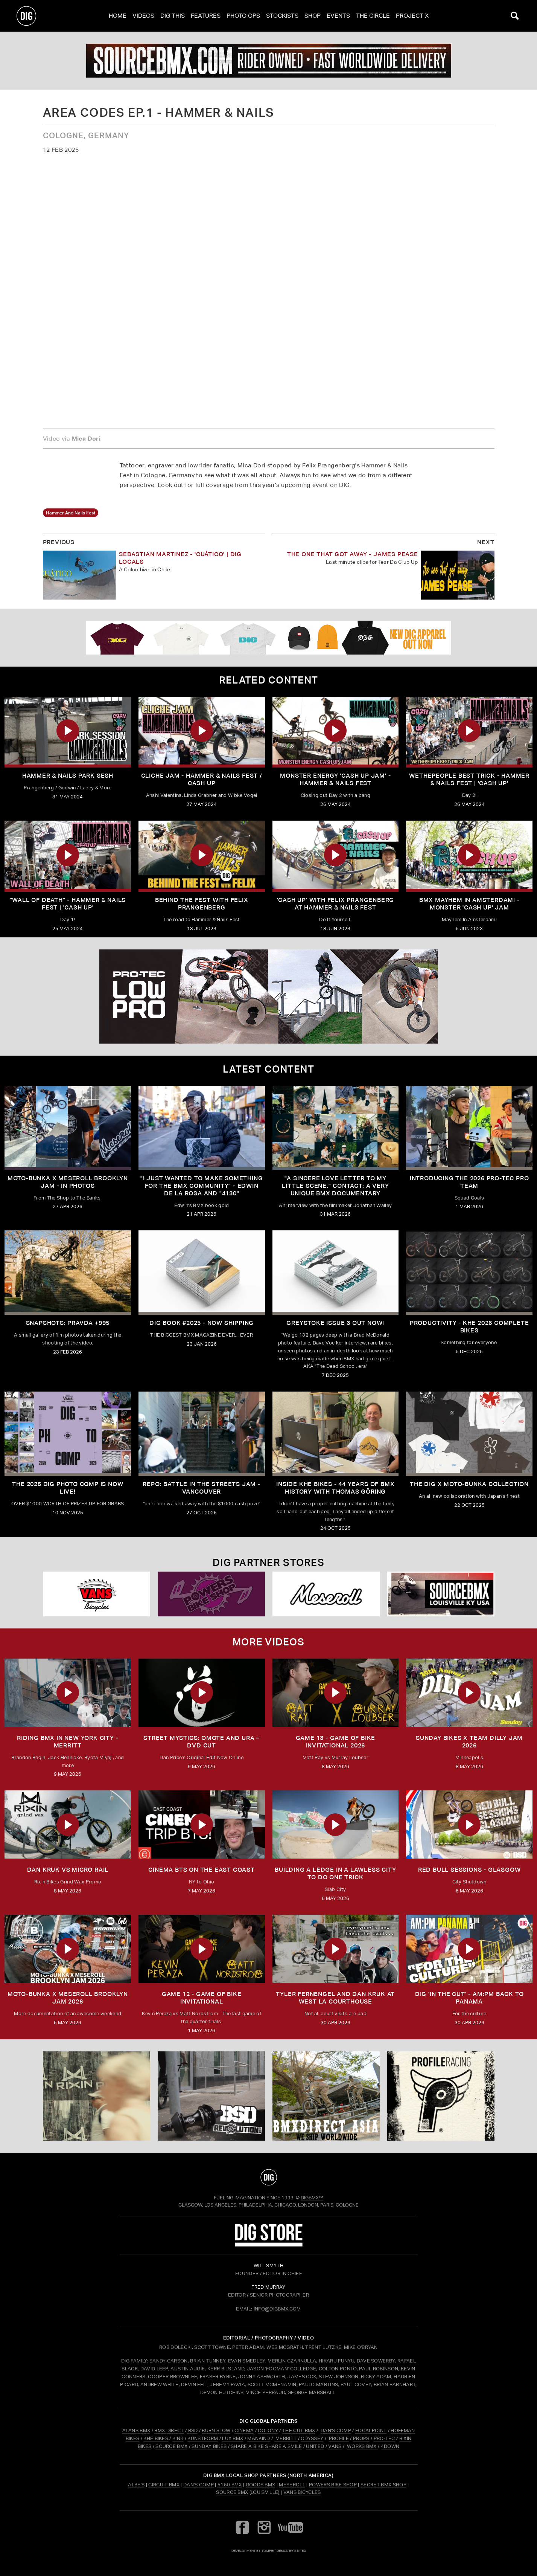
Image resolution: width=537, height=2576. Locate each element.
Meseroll (292, 2484)
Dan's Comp (198, 2484)
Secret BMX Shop (383, 2484)
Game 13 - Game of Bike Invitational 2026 (336, 1741)
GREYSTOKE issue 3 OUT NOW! (335, 1322)
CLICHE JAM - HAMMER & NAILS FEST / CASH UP (201, 779)
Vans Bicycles (302, 2492)
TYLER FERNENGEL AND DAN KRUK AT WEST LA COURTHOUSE (335, 1997)
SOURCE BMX (171, 2446)
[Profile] (440, 2096)
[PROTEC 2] (268, 996)
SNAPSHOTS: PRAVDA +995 (68, 1322)
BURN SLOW (216, 2430)
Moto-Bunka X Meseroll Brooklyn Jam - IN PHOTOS (68, 1182)
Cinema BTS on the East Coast (201, 1869)
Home (117, 15)
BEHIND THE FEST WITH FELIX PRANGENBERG (201, 903)
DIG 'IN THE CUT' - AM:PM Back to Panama (469, 1997)
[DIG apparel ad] (268, 638)
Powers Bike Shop (333, 2484)
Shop (312, 15)
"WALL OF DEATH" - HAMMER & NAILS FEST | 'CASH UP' (68, 903)
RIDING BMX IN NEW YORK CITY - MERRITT (67, 1741)
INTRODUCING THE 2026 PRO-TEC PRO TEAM (469, 1182)
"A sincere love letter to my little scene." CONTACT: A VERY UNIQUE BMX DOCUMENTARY (335, 1186)
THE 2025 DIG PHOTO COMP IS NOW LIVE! (67, 1487)
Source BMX (232, 2492)
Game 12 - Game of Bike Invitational (202, 1997)
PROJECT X (412, 15)
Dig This (172, 15)
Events (338, 15)
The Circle (373, 15)
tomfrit (269, 2551)
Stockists (282, 15)
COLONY (268, 2430)
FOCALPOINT (370, 2430)
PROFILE (339, 2438)
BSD (192, 2430)
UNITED (315, 2446)
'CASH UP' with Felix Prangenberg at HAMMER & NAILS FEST (335, 903)
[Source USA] (440, 1594)
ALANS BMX (136, 2430)
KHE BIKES (155, 2438)
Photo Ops (243, 15)
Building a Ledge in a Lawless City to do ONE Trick (335, 1873)
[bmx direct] (326, 2096)
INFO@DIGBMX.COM (277, 2309)
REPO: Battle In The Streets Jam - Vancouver (201, 1487)
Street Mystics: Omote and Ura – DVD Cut (201, 1741)
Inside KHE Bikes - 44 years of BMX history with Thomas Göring (335, 1487)
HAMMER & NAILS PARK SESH (67, 775)
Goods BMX (260, 2484)
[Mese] (326, 1594)
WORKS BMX (362, 2446)
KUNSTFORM (202, 2438)
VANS (334, 2446)
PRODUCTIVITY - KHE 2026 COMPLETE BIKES (469, 1326)
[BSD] (211, 2096)
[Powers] (211, 1594)
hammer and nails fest (70, 513)
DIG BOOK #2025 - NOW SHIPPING (201, 1322)
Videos (143, 15)
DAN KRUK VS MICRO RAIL (68, 1869)
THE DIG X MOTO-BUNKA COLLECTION (469, 1484)
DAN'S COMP (336, 2430)
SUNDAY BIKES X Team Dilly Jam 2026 (469, 1741)
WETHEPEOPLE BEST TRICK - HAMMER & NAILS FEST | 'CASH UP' (469, 779)
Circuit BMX (164, 2484)
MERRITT (286, 2438)
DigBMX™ (312, 2198)
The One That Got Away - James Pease (352, 554)
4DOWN (390, 2446)
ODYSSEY (312, 2438)
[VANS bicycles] (96, 1594)
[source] (268, 61)
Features (206, 15)
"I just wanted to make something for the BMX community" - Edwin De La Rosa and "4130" (201, 1186)
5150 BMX (230, 2484)
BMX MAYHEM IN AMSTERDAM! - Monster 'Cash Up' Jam (469, 903)
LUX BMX (232, 2438)
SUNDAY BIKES (209, 2446)
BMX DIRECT (169, 2430)
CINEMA (244, 2430)
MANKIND (258, 2438)
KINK (177, 2438)
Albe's (136, 2484)
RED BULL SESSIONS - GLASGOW (469, 1869)
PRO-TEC (384, 2438)
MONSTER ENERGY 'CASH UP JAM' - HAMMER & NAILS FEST (335, 779)
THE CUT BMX (298, 2430)
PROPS (361, 2438)
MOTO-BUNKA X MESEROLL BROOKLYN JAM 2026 (68, 1997)
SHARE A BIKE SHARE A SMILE (266, 2446)
